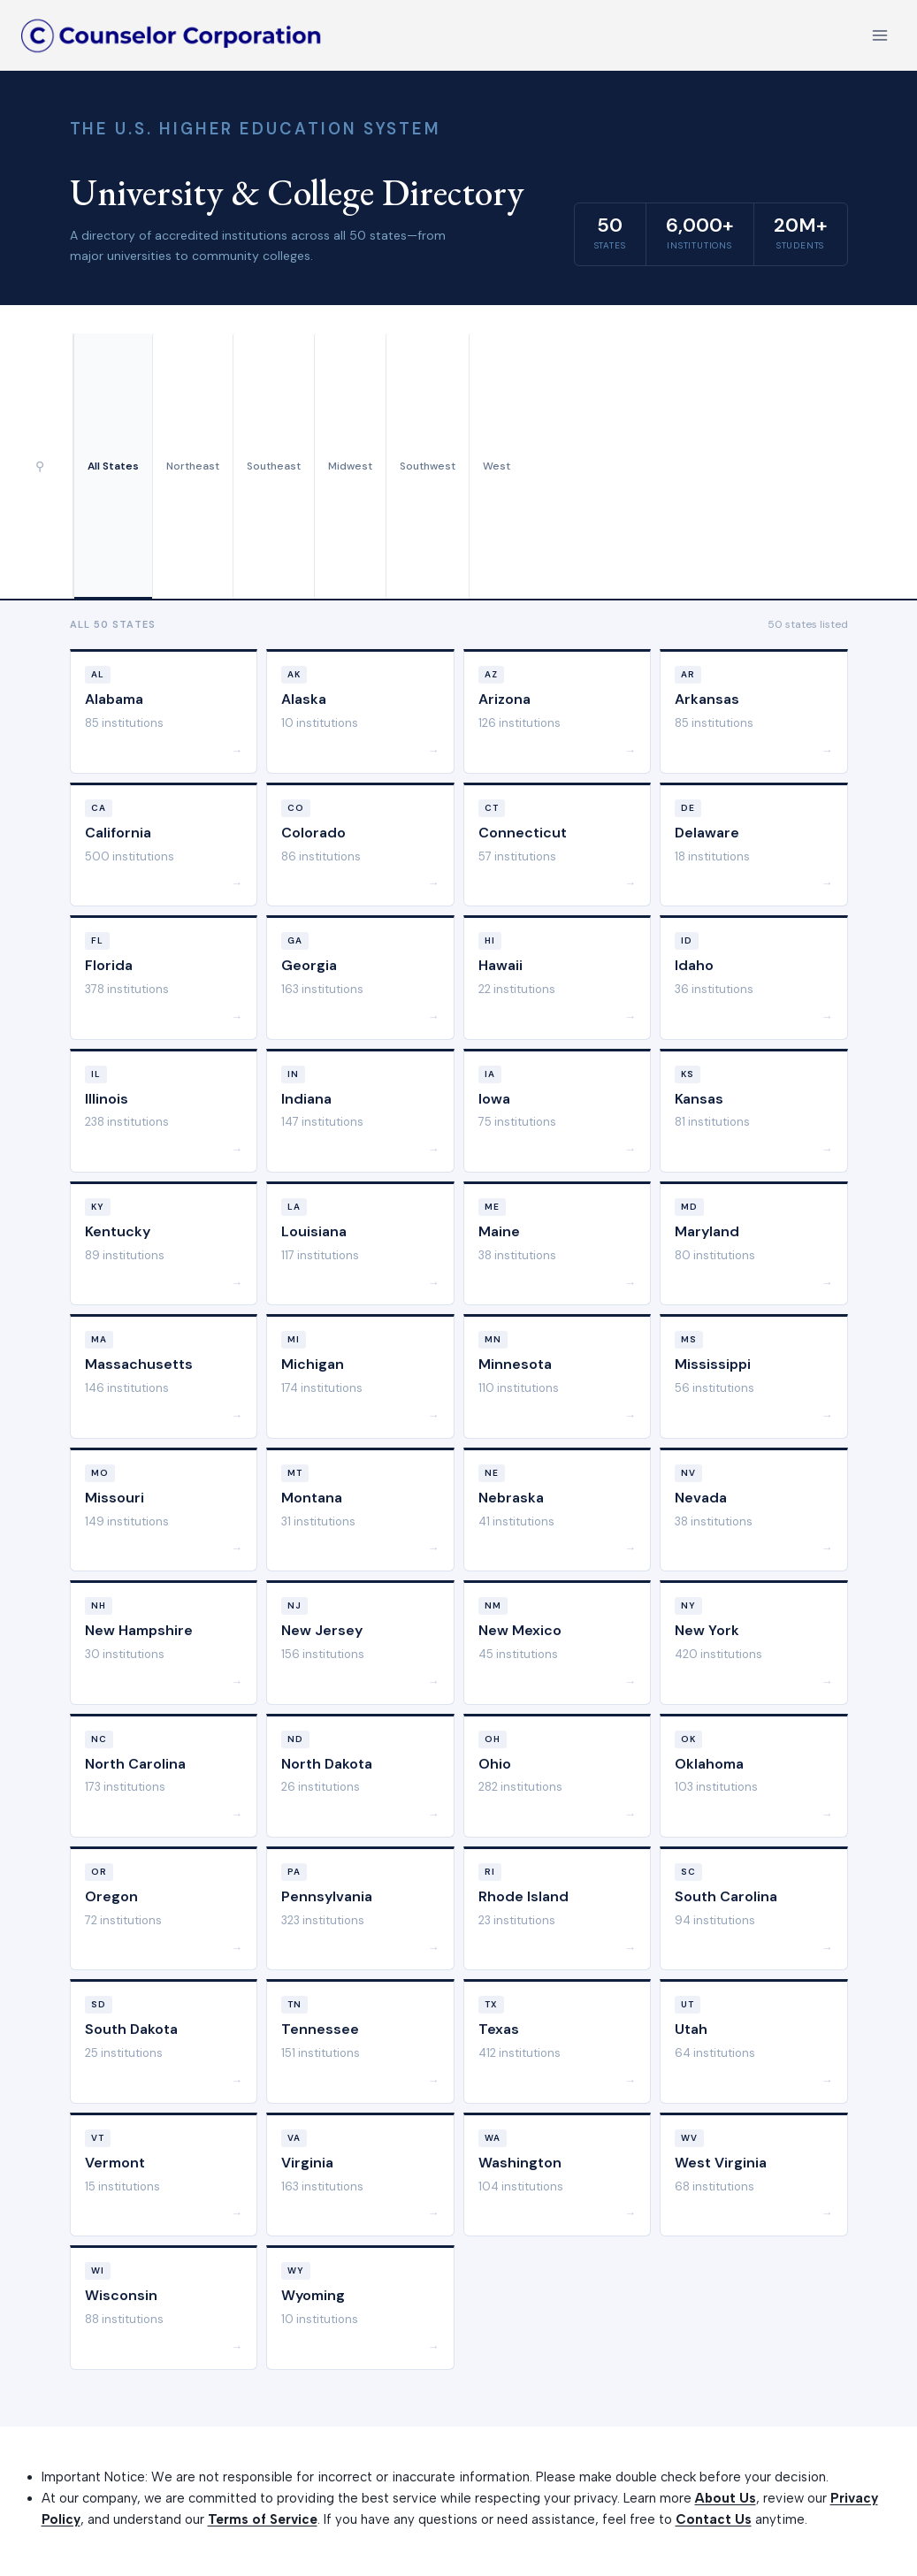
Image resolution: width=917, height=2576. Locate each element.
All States (113, 466)
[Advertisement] (706, 466)
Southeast (274, 466)
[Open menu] (879, 35)
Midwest (350, 466)
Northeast (192, 466)
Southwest (427, 466)
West (496, 466)
